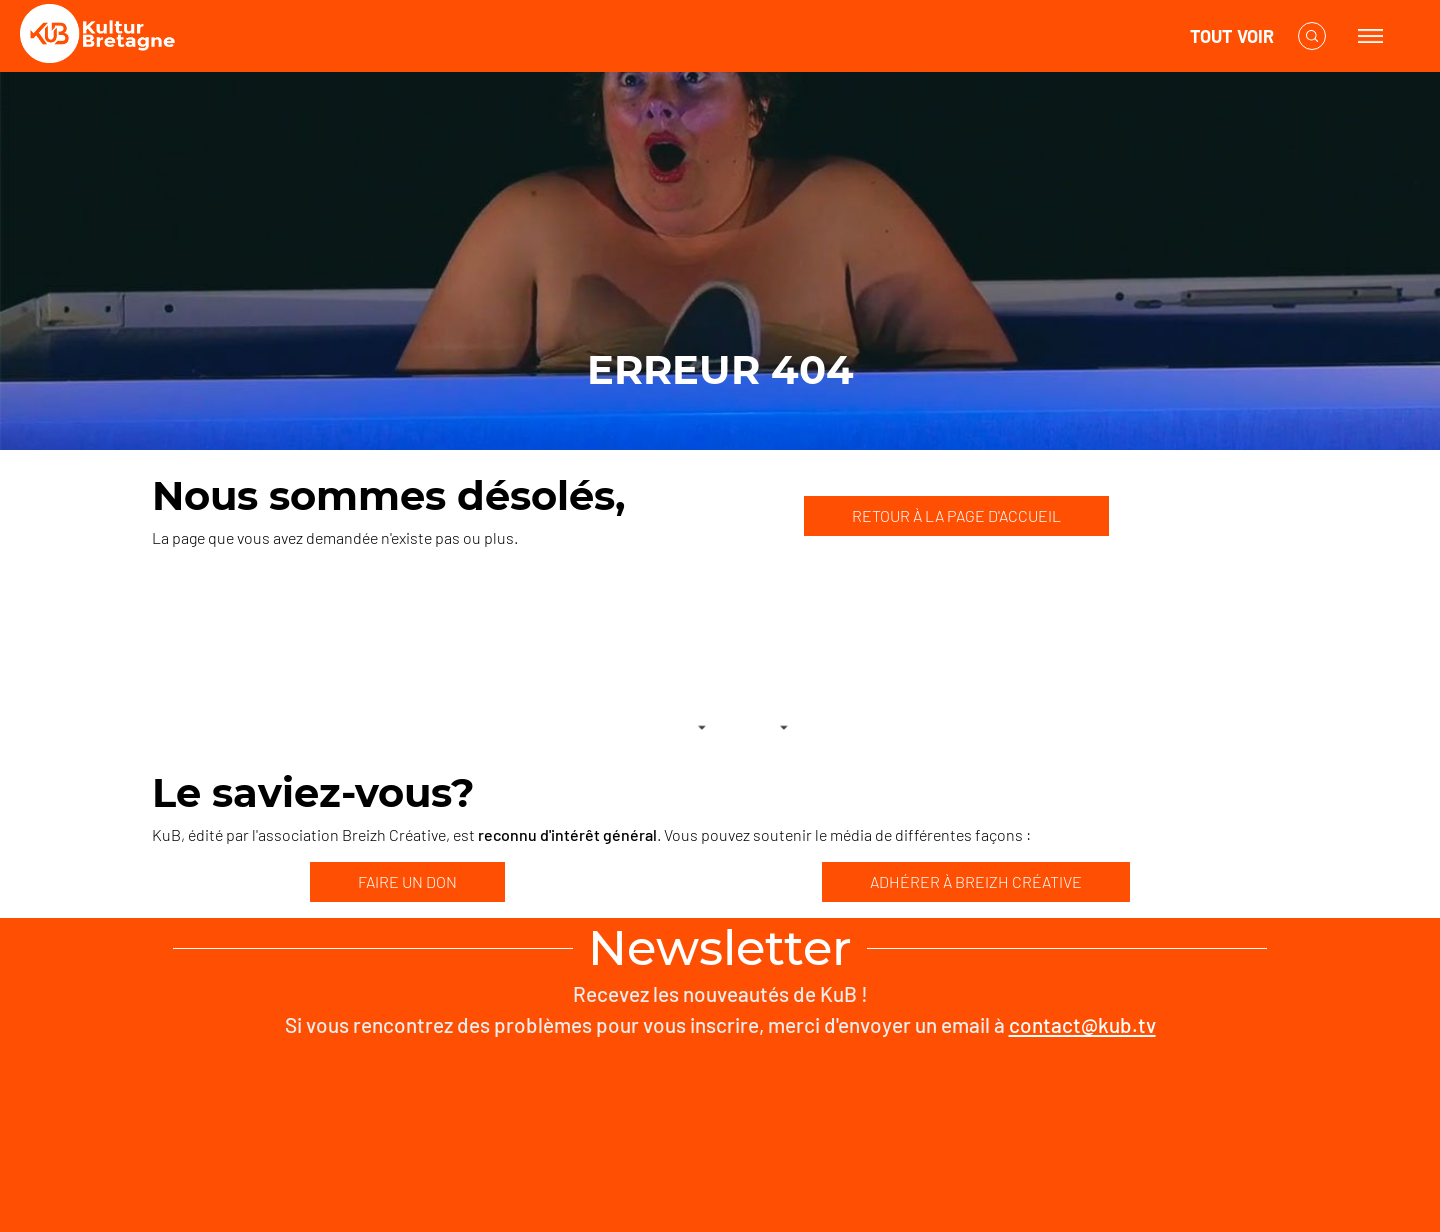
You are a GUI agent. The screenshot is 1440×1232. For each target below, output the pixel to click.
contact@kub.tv (1082, 1024)
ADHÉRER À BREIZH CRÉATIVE (976, 881)
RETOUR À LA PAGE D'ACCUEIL (956, 515)
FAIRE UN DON (407, 881)
